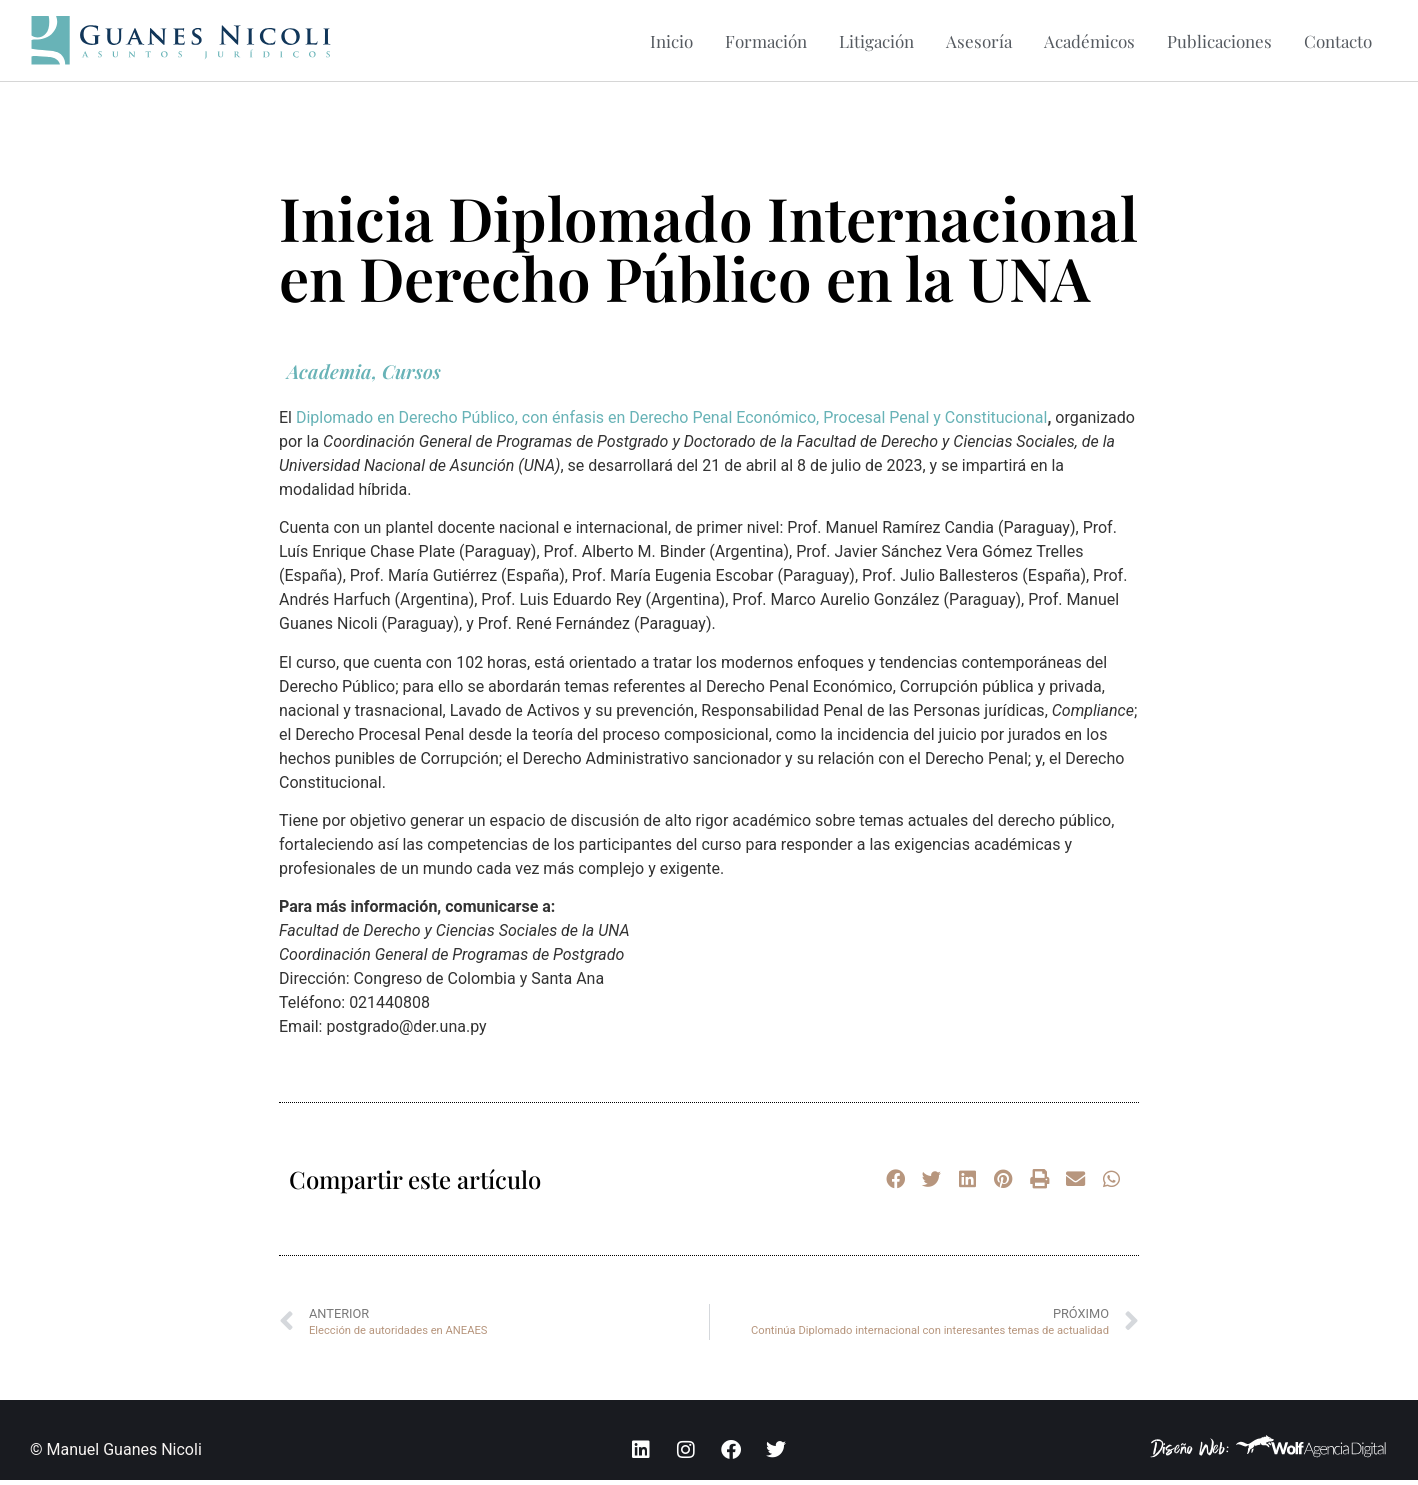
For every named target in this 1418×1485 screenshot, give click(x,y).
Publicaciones (1219, 41)
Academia (329, 376)
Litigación (876, 41)
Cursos (411, 376)
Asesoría (979, 41)
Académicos (1089, 41)
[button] (895, 1184)
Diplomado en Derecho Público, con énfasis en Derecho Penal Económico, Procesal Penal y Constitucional (671, 422)
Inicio (671, 41)
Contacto (1338, 41)
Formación (766, 41)
